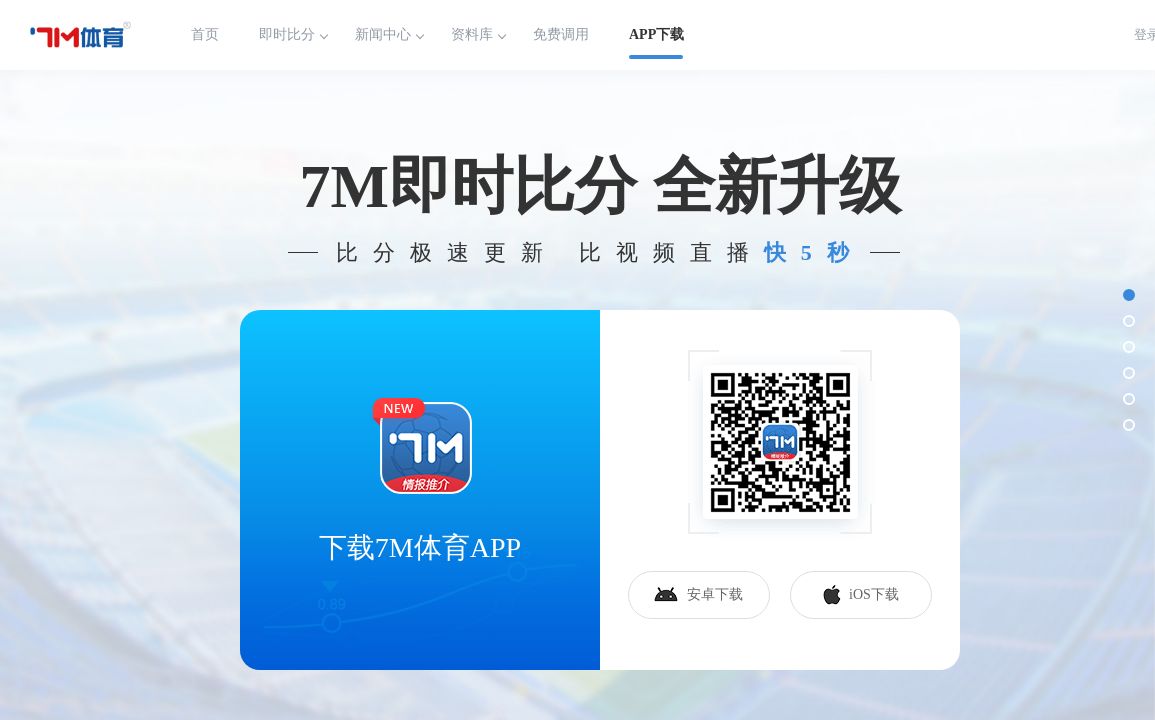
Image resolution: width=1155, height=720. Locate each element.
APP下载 (656, 34)
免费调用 (561, 34)
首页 (205, 34)
